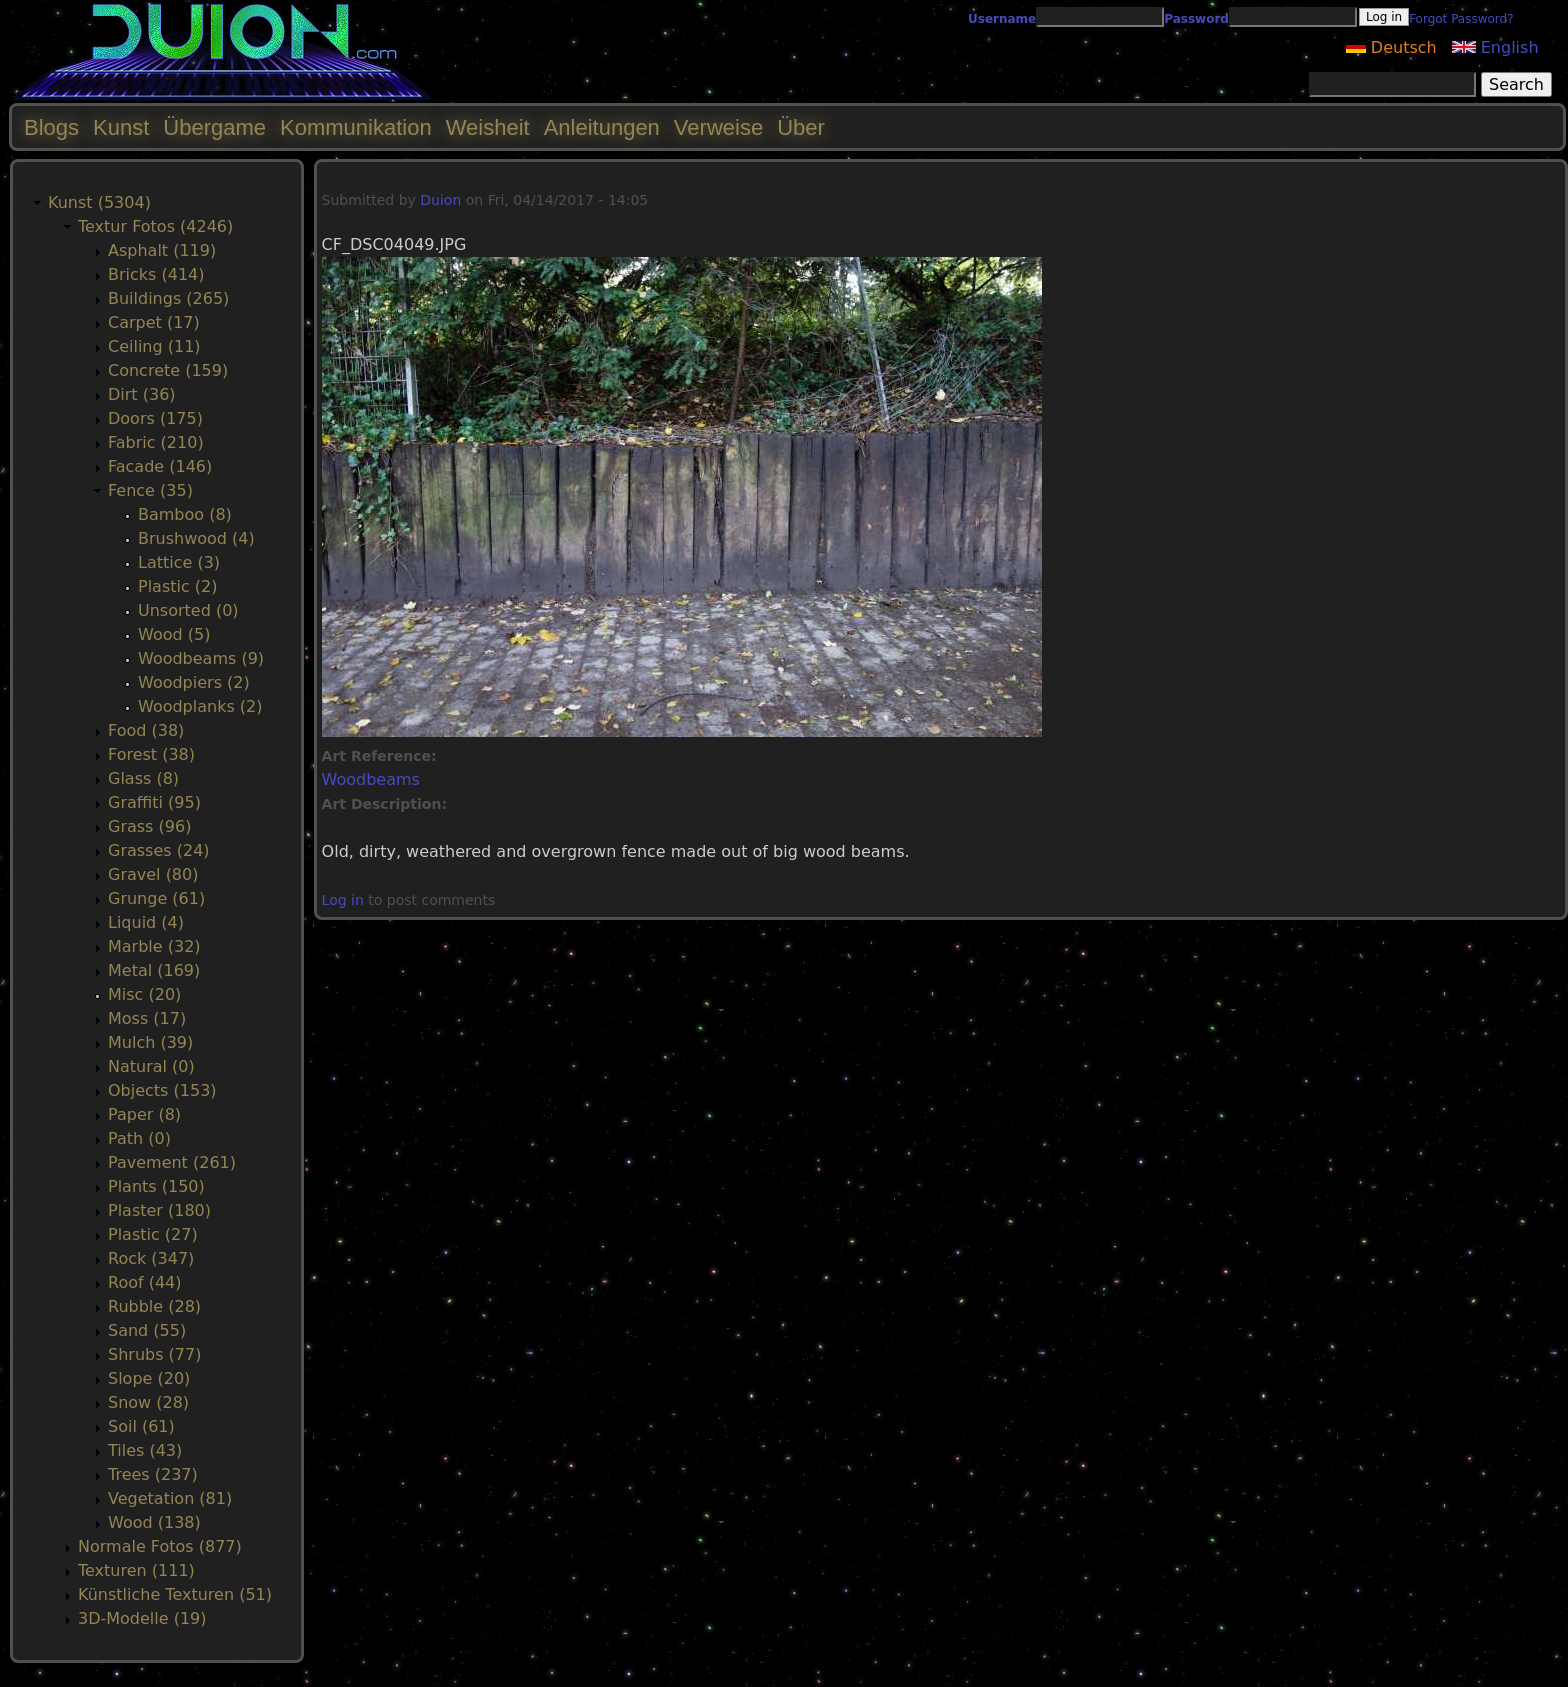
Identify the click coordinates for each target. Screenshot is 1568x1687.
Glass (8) (143, 778)
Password (1196, 19)
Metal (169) (154, 970)
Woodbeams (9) (201, 658)
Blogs (51, 127)
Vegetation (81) (170, 1498)
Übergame (214, 127)
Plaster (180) (159, 1210)
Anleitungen (602, 127)
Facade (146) (160, 466)
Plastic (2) (178, 586)
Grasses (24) (159, 850)
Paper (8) (144, 1114)
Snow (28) (148, 1402)
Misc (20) (144, 994)
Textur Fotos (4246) (155, 226)
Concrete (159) (168, 370)
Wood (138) (154, 1522)
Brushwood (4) (196, 538)
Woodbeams (371, 779)
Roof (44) (145, 1282)
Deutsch (1391, 47)
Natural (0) (151, 1066)
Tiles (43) (145, 1450)
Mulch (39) (150, 1042)
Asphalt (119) (162, 250)
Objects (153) (162, 1090)
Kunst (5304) (99, 202)
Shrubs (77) (154, 1354)
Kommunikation (356, 127)
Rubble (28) (154, 1306)
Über (801, 127)
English (1495, 47)
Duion (440, 200)
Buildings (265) (168, 298)
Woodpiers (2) (194, 682)
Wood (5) (174, 634)
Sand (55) (147, 1330)
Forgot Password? (1461, 19)
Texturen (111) (136, 1570)
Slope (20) (149, 1378)
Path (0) (139, 1138)
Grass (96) (149, 826)
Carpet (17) (154, 322)
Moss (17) (147, 1018)
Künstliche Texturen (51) (175, 1594)
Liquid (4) (146, 922)
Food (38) (146, 730)
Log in (343, 900)
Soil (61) (141, 1426)
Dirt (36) (142, 394)
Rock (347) (151, 1258)
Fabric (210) (156, 442)
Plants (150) (156, 1186)
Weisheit (488, 127)
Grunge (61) (156, 898)
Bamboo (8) (185, 514)
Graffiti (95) (154, 802)
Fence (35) (150, 490)
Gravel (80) (153, 874)
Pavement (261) (172, 1162)
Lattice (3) (179, 562)
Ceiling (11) (154, 346)
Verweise (718, 127)
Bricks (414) (156, 274)
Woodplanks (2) (200, 706)
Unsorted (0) (188, 610)
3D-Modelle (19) (142, 1618)
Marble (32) (154, 946)
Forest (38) (151, 754)
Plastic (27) (153, 1234)
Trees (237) (153, 1474)
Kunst (121, 127)
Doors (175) (155, 418)
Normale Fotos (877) (160, 1546)
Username (1002, 19)
